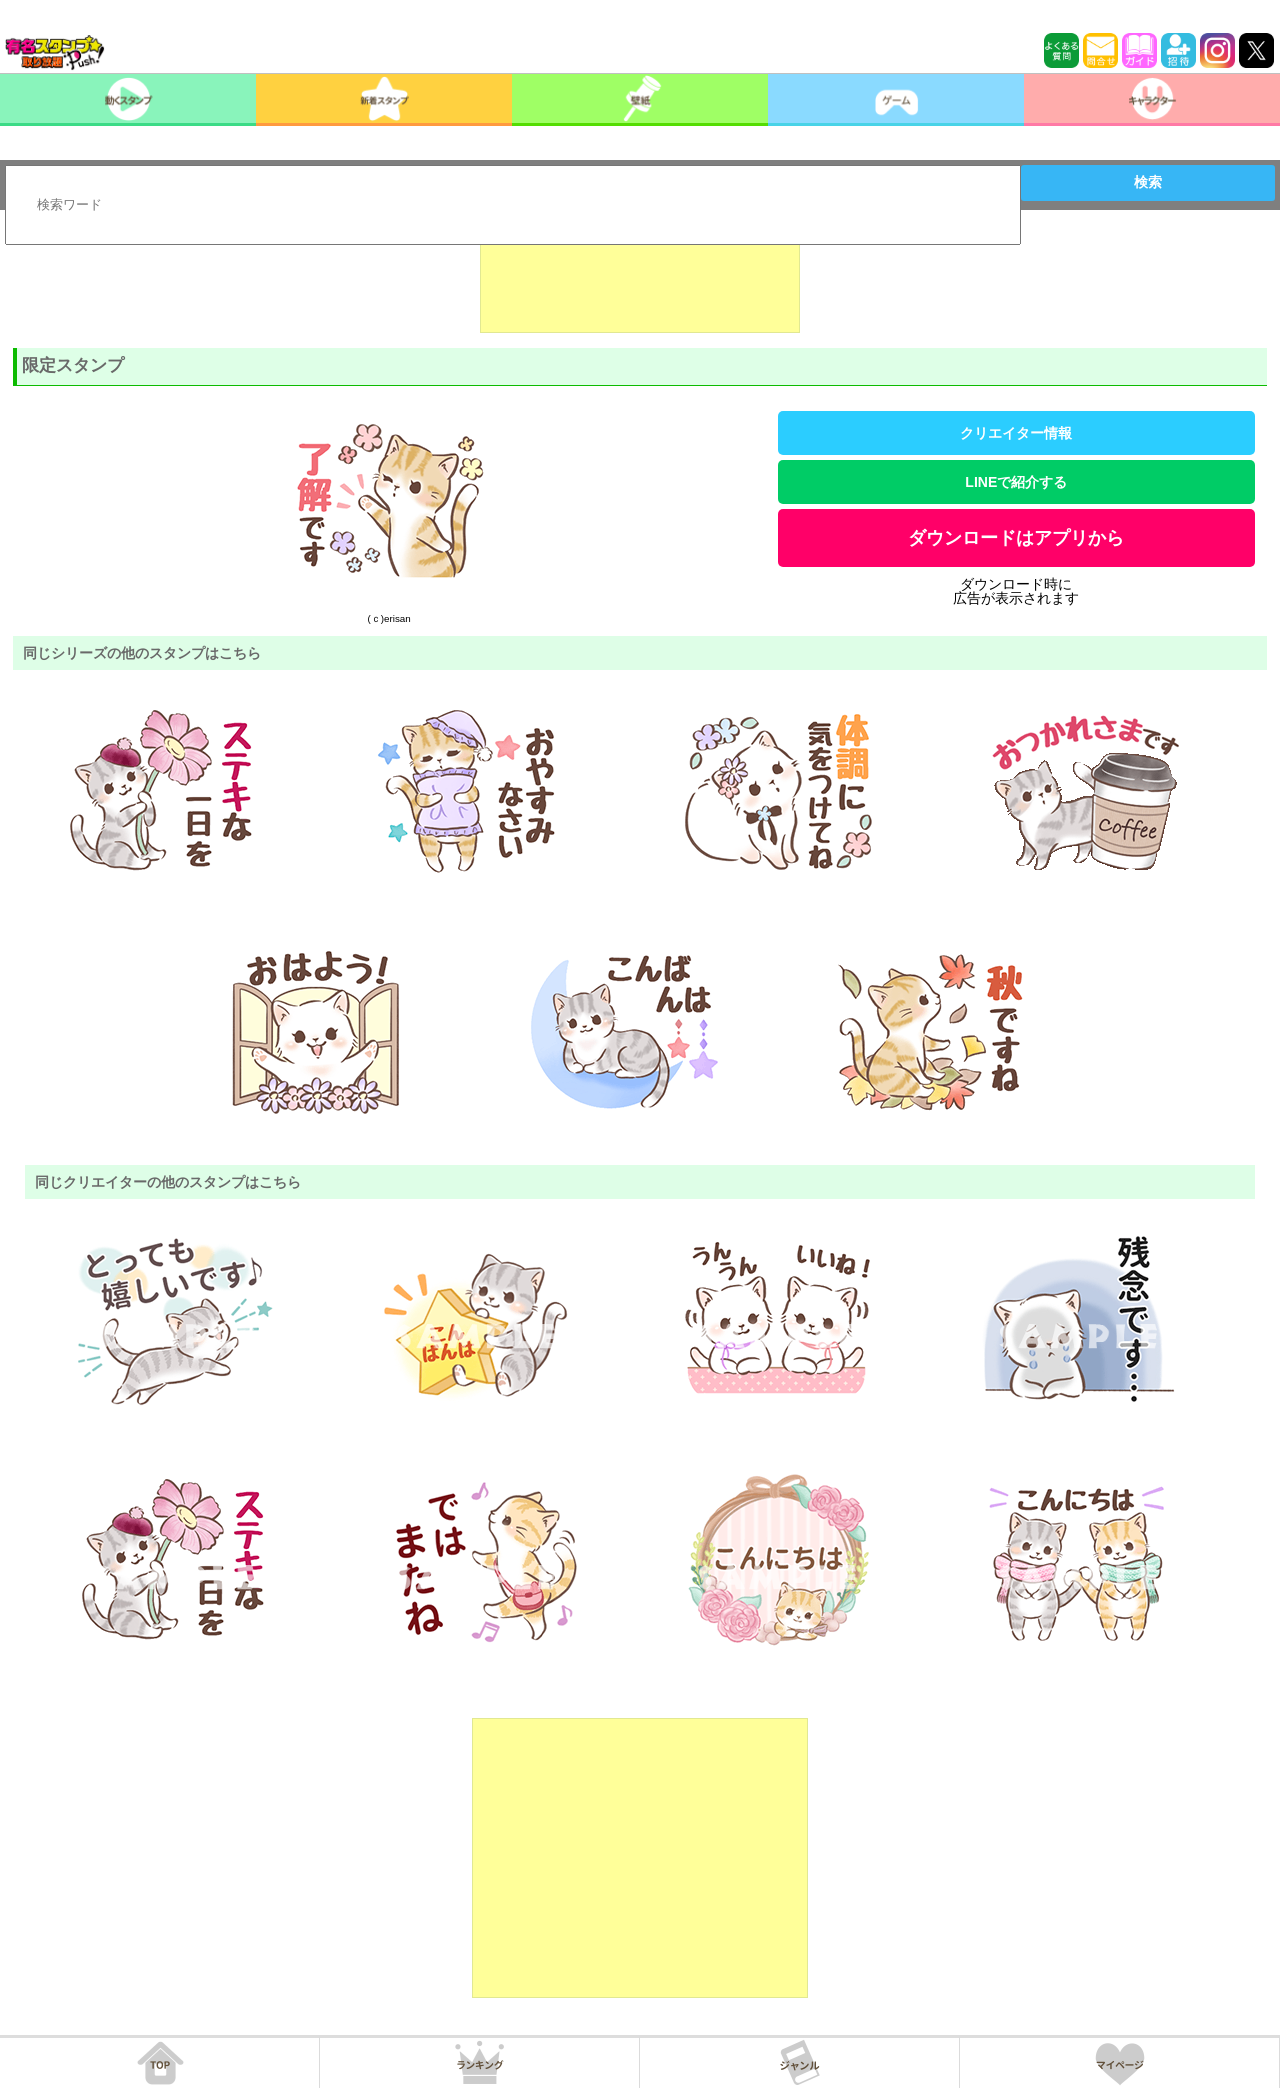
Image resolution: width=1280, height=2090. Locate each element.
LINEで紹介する (1016, 482)
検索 (1148, 182)
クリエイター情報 (1016, 433)
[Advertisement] (640, 283)
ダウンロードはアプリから (1016, 538)
